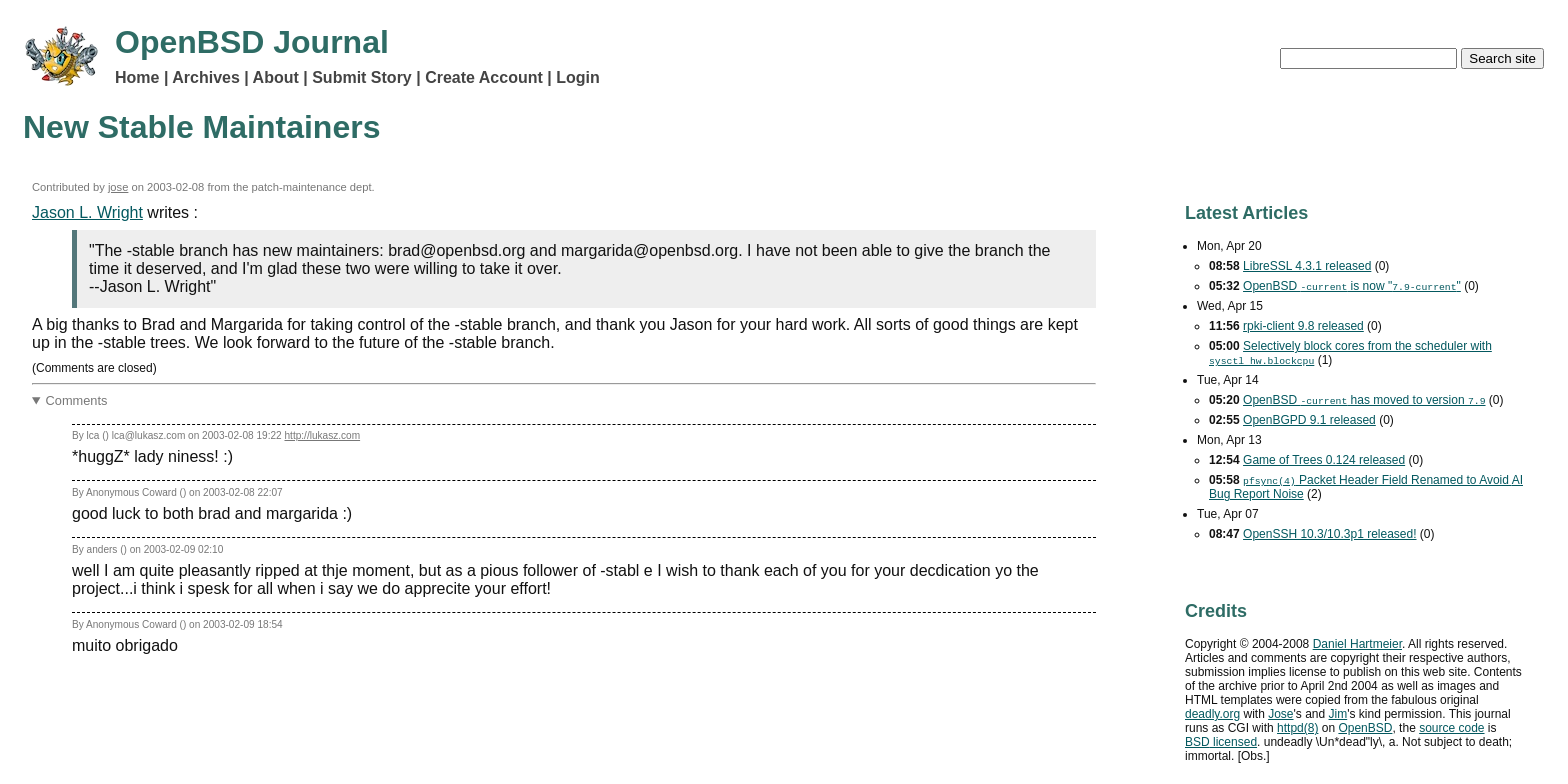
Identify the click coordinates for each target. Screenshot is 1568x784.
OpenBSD (1365, 728)
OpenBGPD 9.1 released (1309, 420)
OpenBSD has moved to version (1364, 400)
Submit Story (362, 77)
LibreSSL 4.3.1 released (1307, 266)
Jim (1338, 714)
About (276, 77)
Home (137, 77)
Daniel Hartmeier (1357, 644)
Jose (1280, 714)
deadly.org (1212, 714)
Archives (206, 77)
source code (1451, 728)
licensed (1221, 742)
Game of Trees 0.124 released (1324, 460)
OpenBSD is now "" (1352, 286)
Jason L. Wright (87, 212)
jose (118, 187)
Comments (77, 400)
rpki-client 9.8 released (1303, 326)
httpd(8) (1297, 728)
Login (578, 77)
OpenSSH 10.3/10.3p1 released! (1329, 534)
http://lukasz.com (322, 435)
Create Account (484, 77)
